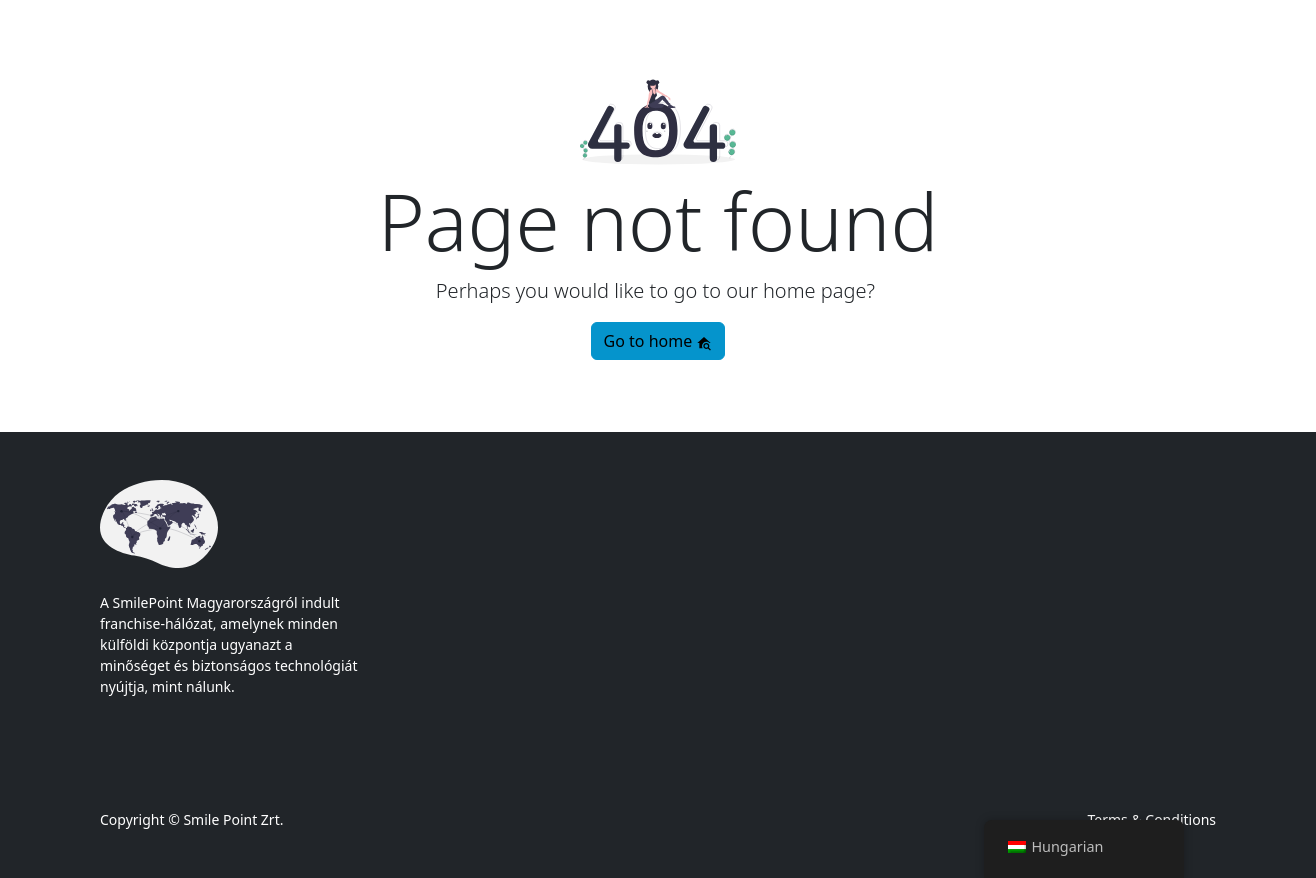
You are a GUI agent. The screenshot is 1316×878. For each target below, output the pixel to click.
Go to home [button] (658, 341)
